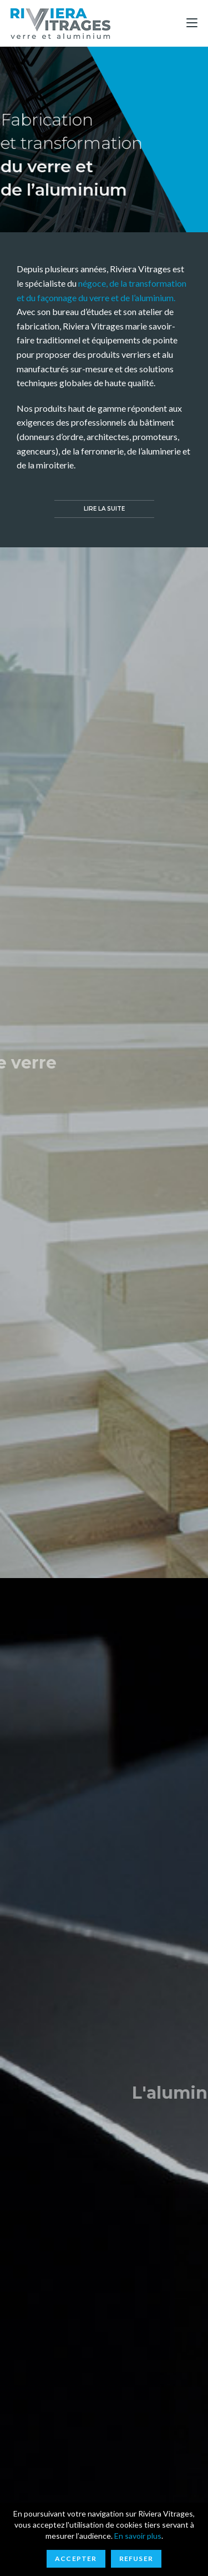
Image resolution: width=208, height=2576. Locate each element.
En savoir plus (137, 2535)
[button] (104, 509)
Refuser (136, 2558)
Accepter (76, 2558)
